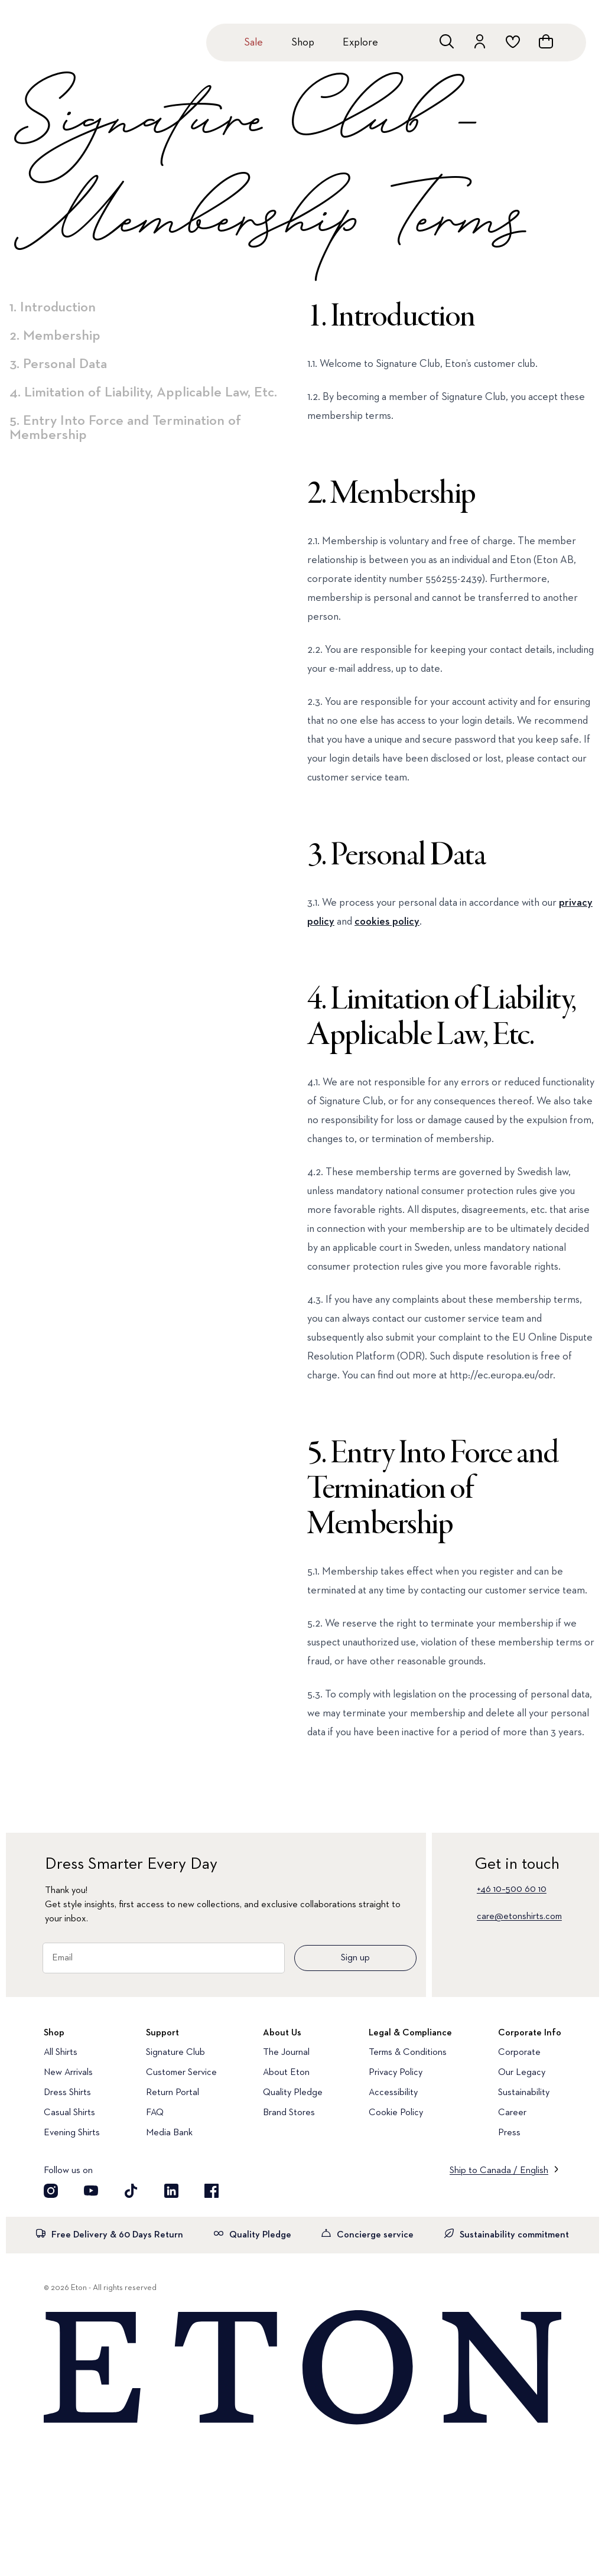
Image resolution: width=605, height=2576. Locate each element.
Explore (360, 42)
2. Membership (54, 335)
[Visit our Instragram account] (51, 2191)
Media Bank (169, 2133)
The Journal (286, 2052)
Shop (302, 42)
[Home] (302, 2368)
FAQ (155, 2113)
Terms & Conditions (408, 2052)
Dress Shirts (67, 2092)
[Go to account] (480, 41)
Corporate (519, 2052)
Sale (253, 42)
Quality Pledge (293, 2092)
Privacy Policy (395, 2072)
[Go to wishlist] (513, 41)
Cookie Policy (396, 2113)
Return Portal (172, 2092)
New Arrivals (68, 2072)
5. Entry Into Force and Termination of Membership (125, 428)
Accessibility (393, 2092)
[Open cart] (546, 41)
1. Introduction (52, 307)
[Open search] (447, 41)
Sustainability (523, 2092)
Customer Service (181, 2072)
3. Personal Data (58, 364)
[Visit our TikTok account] (131, 2191)
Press (509, 2133)
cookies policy (386, 921)
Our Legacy (521, 2072)
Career (512, 2113)
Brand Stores (289, 2113)
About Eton (286, 2072)
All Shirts (60, 2052)
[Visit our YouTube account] (91, 2191)
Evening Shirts (72, 2133)
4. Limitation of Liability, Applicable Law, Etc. (143, 392)
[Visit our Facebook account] (211, 2191)
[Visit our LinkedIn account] (171, 2191)
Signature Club (175, 2052)
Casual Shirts (69, 2113)
